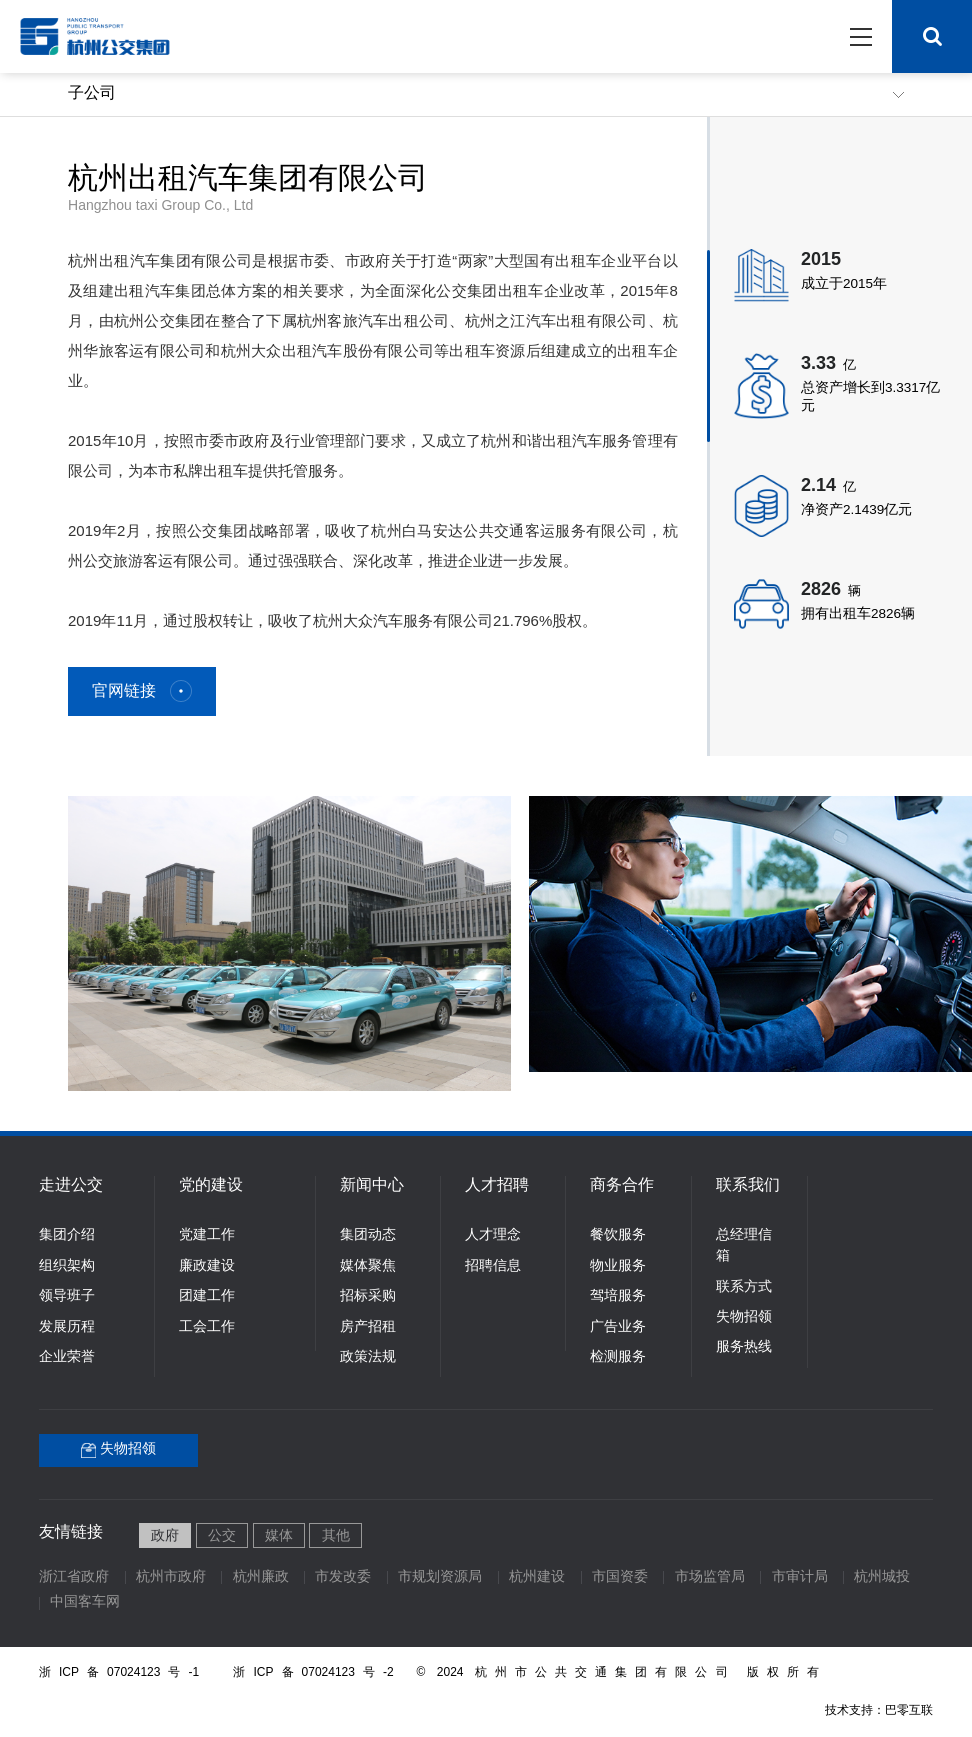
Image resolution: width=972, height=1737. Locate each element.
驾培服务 (618, 1296)
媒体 (279, 1536)
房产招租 (368, 1327)
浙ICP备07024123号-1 (119, 1672)
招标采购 (368, 1296)
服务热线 (744, 1347)
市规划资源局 (440, 1577)
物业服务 (618, 1266)
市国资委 (620, 1577)
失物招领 (744, 1317)
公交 (222, 1536)
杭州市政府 (171, 1577)
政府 (165, 1536)
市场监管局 (710, 1577)
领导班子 (67, 1296)
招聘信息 (493, 1266)
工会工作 (207, 1327)
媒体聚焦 (368, 1266)
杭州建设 (537, 1577)
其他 (336, 1536)
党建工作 (207, 1235)
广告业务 (618, 1327)
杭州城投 (882, 1577)
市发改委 (343, 1577)
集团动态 (368, 1235)
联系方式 (744, 1287)
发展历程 (67, 1327)
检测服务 (618, 1357)
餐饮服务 (618, 1235)
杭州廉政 (261, 1577)
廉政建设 (207, 1266)
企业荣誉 (67, 1357)
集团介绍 (67, 1235)
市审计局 (800, 1577)
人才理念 (493, 1235)
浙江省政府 (74, 1577)
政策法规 (368, 1357)
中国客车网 (85, 1602)
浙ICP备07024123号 (319, 1672)
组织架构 (67, 1266)
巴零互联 (909, 1710)
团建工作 (207, 1296)
